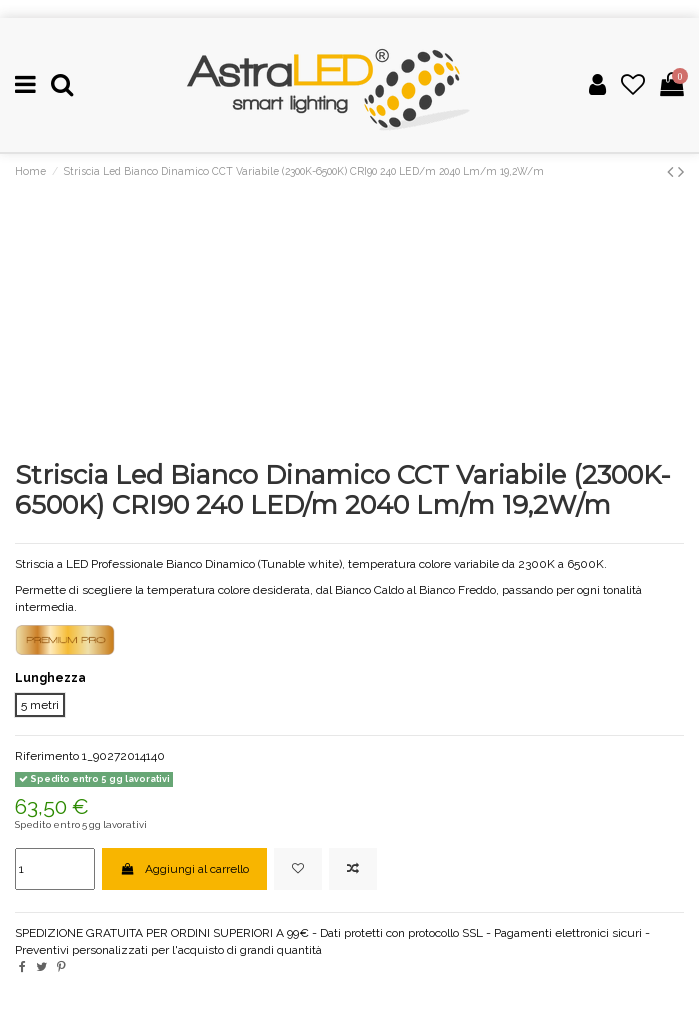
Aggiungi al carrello (184, 869)
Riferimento (47, 756)
